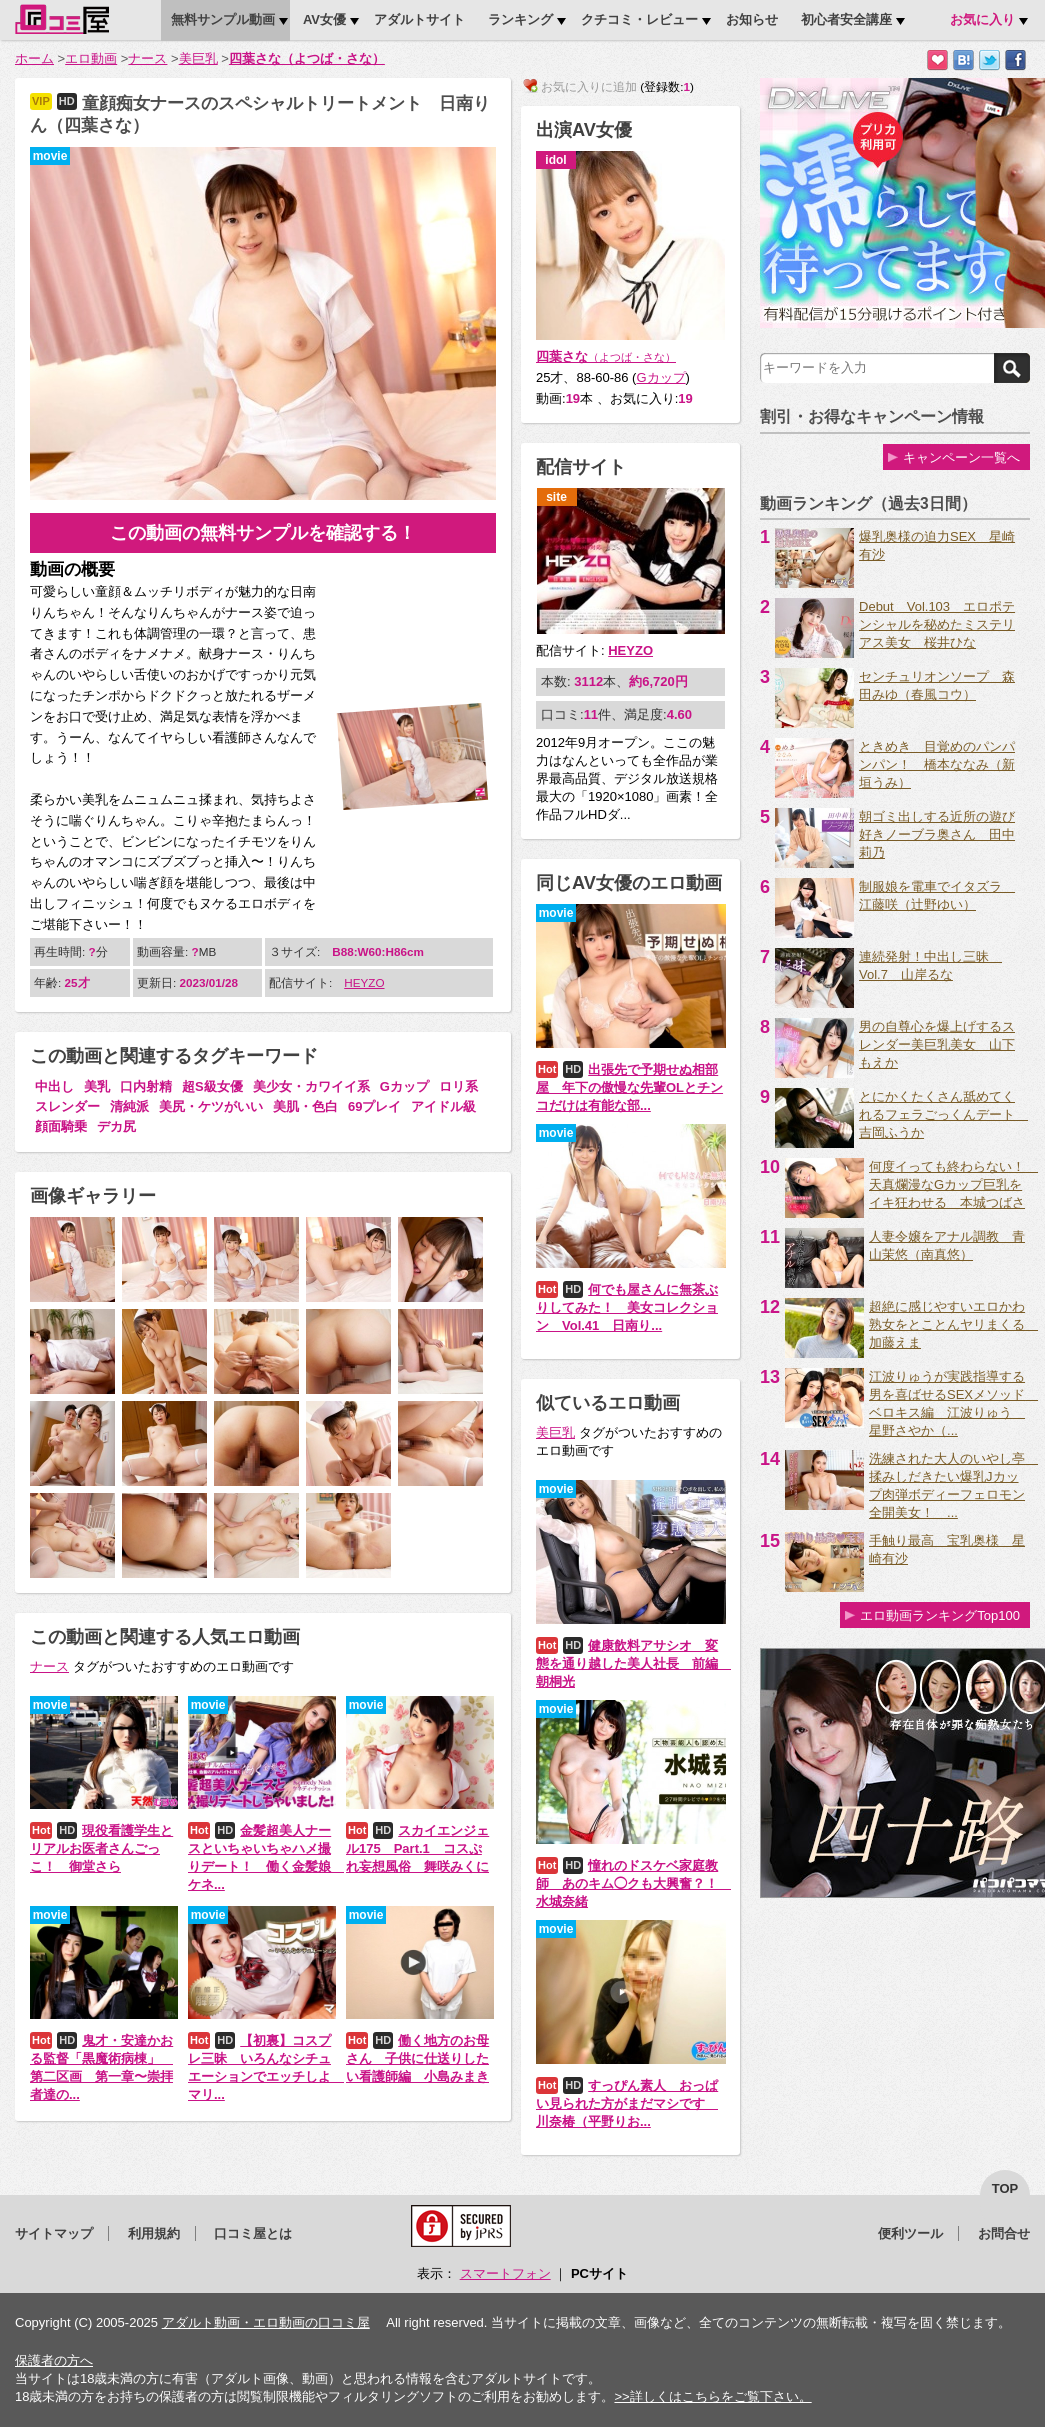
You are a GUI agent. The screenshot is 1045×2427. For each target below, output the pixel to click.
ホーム (34, 58)
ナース (147, 58)
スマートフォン (505, 2273)
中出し (54, 1086)
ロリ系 (458, 1086)
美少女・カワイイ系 (311, 1086)
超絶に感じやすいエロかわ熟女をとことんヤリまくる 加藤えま (953, 1324)
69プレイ (374, 1106)
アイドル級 (443, 1106)
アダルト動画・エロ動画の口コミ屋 (266, 2322)
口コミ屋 (62, 19)
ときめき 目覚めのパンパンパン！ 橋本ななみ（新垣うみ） (937, 764)
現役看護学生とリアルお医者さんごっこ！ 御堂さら (101, 1848)
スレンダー (67, 1106)
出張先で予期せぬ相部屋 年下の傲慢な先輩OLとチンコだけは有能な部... (629, 1087)
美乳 (97, 1086)
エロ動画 (91, 58)
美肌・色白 (305, 1106)
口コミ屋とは (253, 2233)
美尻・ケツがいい (211, 1106)
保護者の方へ (54, 2360)
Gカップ (404, 1086)
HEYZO (364, 982)
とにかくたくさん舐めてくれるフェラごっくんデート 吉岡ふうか (943, 1114)
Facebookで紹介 (1015, 60)
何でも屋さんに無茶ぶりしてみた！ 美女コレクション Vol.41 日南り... (627, 1307)
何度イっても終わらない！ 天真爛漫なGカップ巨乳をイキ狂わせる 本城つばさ (953, 1184)
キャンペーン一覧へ (961, 457)
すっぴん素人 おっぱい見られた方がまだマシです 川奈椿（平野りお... (627, 2103)
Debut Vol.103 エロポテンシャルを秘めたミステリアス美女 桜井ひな (937, 624)
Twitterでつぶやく (989, 60)
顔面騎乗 (61, 1126)
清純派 (129, 1106)
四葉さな (606, 356)
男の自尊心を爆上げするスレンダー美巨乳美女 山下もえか (937, 1044)
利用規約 (154, 2233)
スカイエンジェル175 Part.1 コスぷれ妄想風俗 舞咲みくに (417, 1848)
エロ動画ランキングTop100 (940, 1615)
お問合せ (1004, 2233)
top (1005, 2188)
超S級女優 (212, 1086)
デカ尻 (116, 1126)
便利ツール (910, 2233)
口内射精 (146, 1086)
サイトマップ (54, 2233)
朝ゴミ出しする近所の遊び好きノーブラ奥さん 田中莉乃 (937, 834)
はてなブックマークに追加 (963, 60)
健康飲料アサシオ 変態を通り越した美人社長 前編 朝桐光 (633, 1663)
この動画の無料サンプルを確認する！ (263, 533)
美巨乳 (198, 58)
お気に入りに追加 (937, 60)
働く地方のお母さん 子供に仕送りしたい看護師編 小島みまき (417, 2058)
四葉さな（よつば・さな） (307, 58)
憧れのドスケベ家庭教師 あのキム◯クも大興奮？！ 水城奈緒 (633, 1883)
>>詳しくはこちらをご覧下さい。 (712, 2396)
